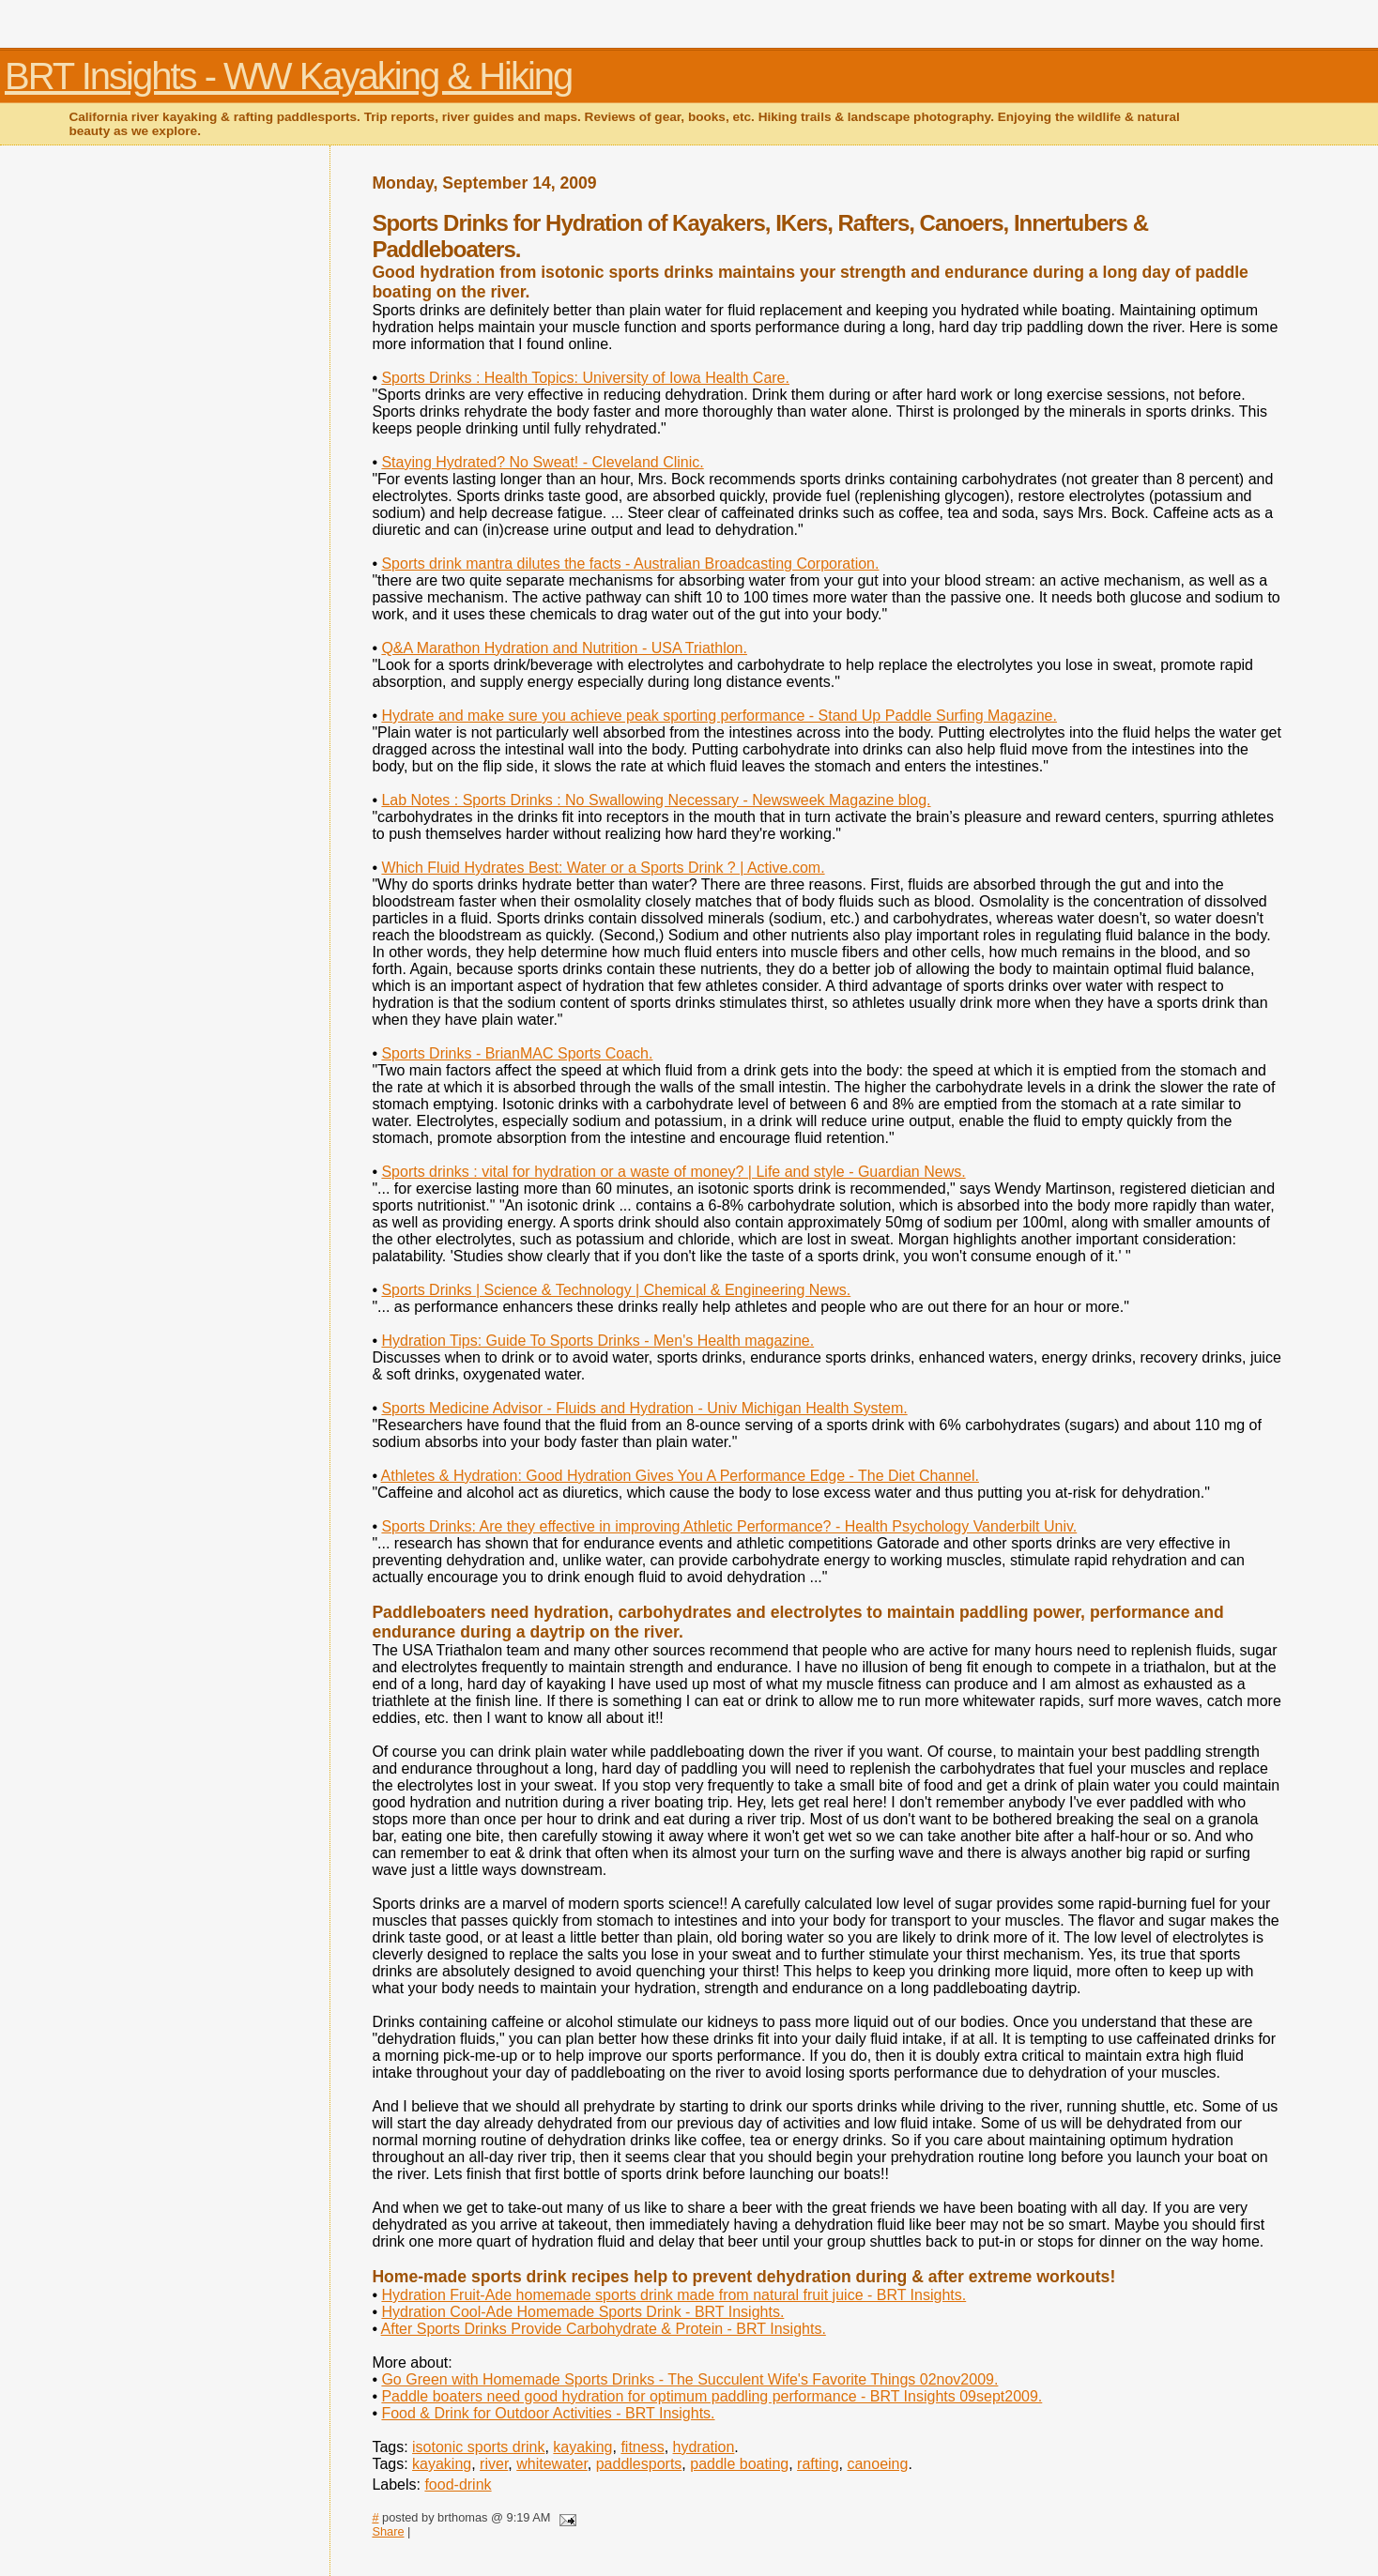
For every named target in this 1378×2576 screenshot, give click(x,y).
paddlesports (639, 2464)
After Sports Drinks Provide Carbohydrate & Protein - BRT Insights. (603, 2329)
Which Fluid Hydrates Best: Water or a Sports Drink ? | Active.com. (602, 868)
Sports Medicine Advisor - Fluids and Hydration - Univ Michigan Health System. (644, 1408)
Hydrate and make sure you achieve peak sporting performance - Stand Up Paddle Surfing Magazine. (719, 716)
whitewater (552, 2464)
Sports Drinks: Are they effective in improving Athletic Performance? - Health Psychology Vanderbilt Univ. (729, 1526)
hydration (704, 2447)
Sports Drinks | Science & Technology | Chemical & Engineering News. (615, 1290)
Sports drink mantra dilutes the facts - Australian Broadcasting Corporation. (630, 564)
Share (388, 2531)
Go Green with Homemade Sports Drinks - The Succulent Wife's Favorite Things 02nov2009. (689, 2379)
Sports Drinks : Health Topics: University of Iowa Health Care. (585, 378)
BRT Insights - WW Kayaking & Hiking (288, 76)
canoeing (877, 2464)
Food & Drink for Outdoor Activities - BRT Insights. (547, 2413)
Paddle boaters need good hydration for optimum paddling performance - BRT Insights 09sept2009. (711, 2396)
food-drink (457, 2484)
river (494, 2464)
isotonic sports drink (478, 2447)
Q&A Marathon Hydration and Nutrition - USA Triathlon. (564, 648)
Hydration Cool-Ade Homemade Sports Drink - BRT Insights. (582, 2312)
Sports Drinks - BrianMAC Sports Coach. (516, 1053)
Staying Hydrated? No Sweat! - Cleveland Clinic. (542, 462)
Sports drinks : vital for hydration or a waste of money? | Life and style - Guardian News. (673, 1172)
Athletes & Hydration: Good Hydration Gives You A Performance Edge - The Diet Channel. (680, 1476)
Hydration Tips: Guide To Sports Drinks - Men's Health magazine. (597, 1341)
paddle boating (739, 2464)
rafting (817, 2464)
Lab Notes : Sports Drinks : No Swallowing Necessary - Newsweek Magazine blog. (655, 800)
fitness (642, 2447)
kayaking (582, 2447)
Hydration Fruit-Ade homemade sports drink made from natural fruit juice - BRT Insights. (673, 2295)
